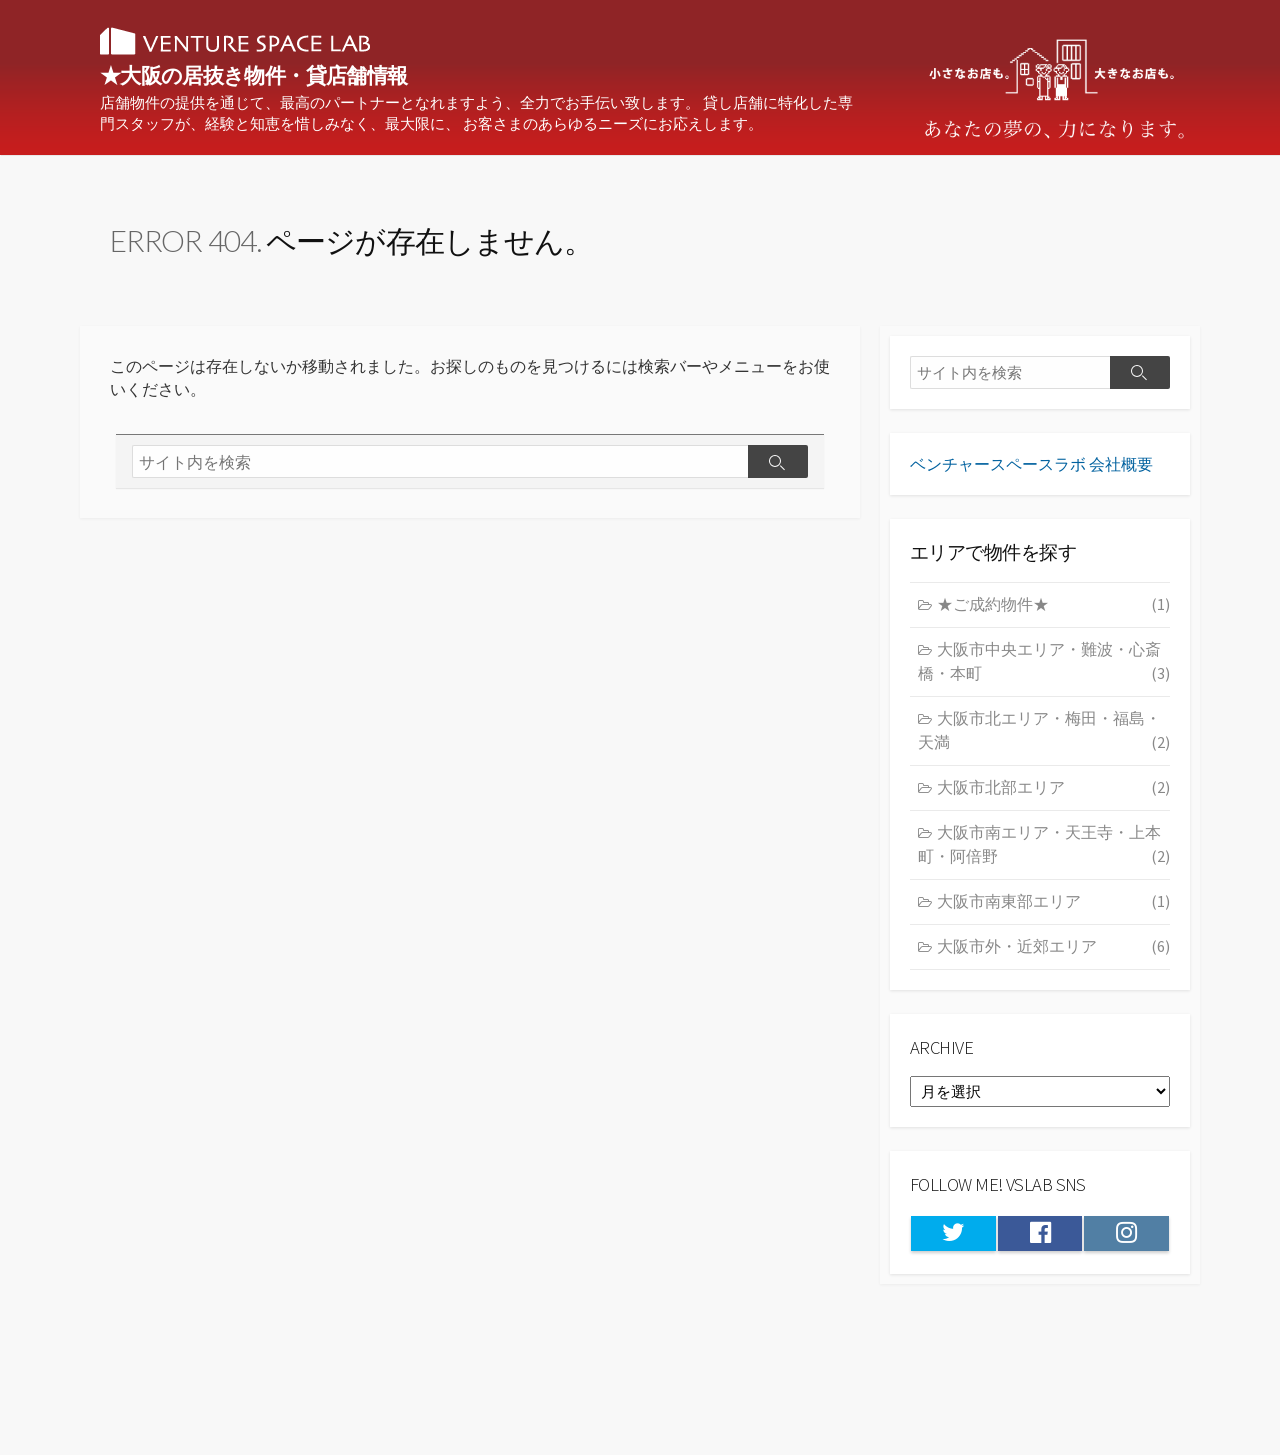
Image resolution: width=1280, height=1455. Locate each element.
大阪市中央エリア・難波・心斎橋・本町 (1044, 675)
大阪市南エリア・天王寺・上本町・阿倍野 (1044, 858)
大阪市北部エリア (1053, 801)
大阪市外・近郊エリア (1053, 959)
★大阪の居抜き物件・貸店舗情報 (319, 77)
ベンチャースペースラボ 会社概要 (1031, 475)
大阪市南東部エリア (1053, 914)
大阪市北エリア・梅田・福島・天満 (1044, 744)
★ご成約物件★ (1053, 618)
